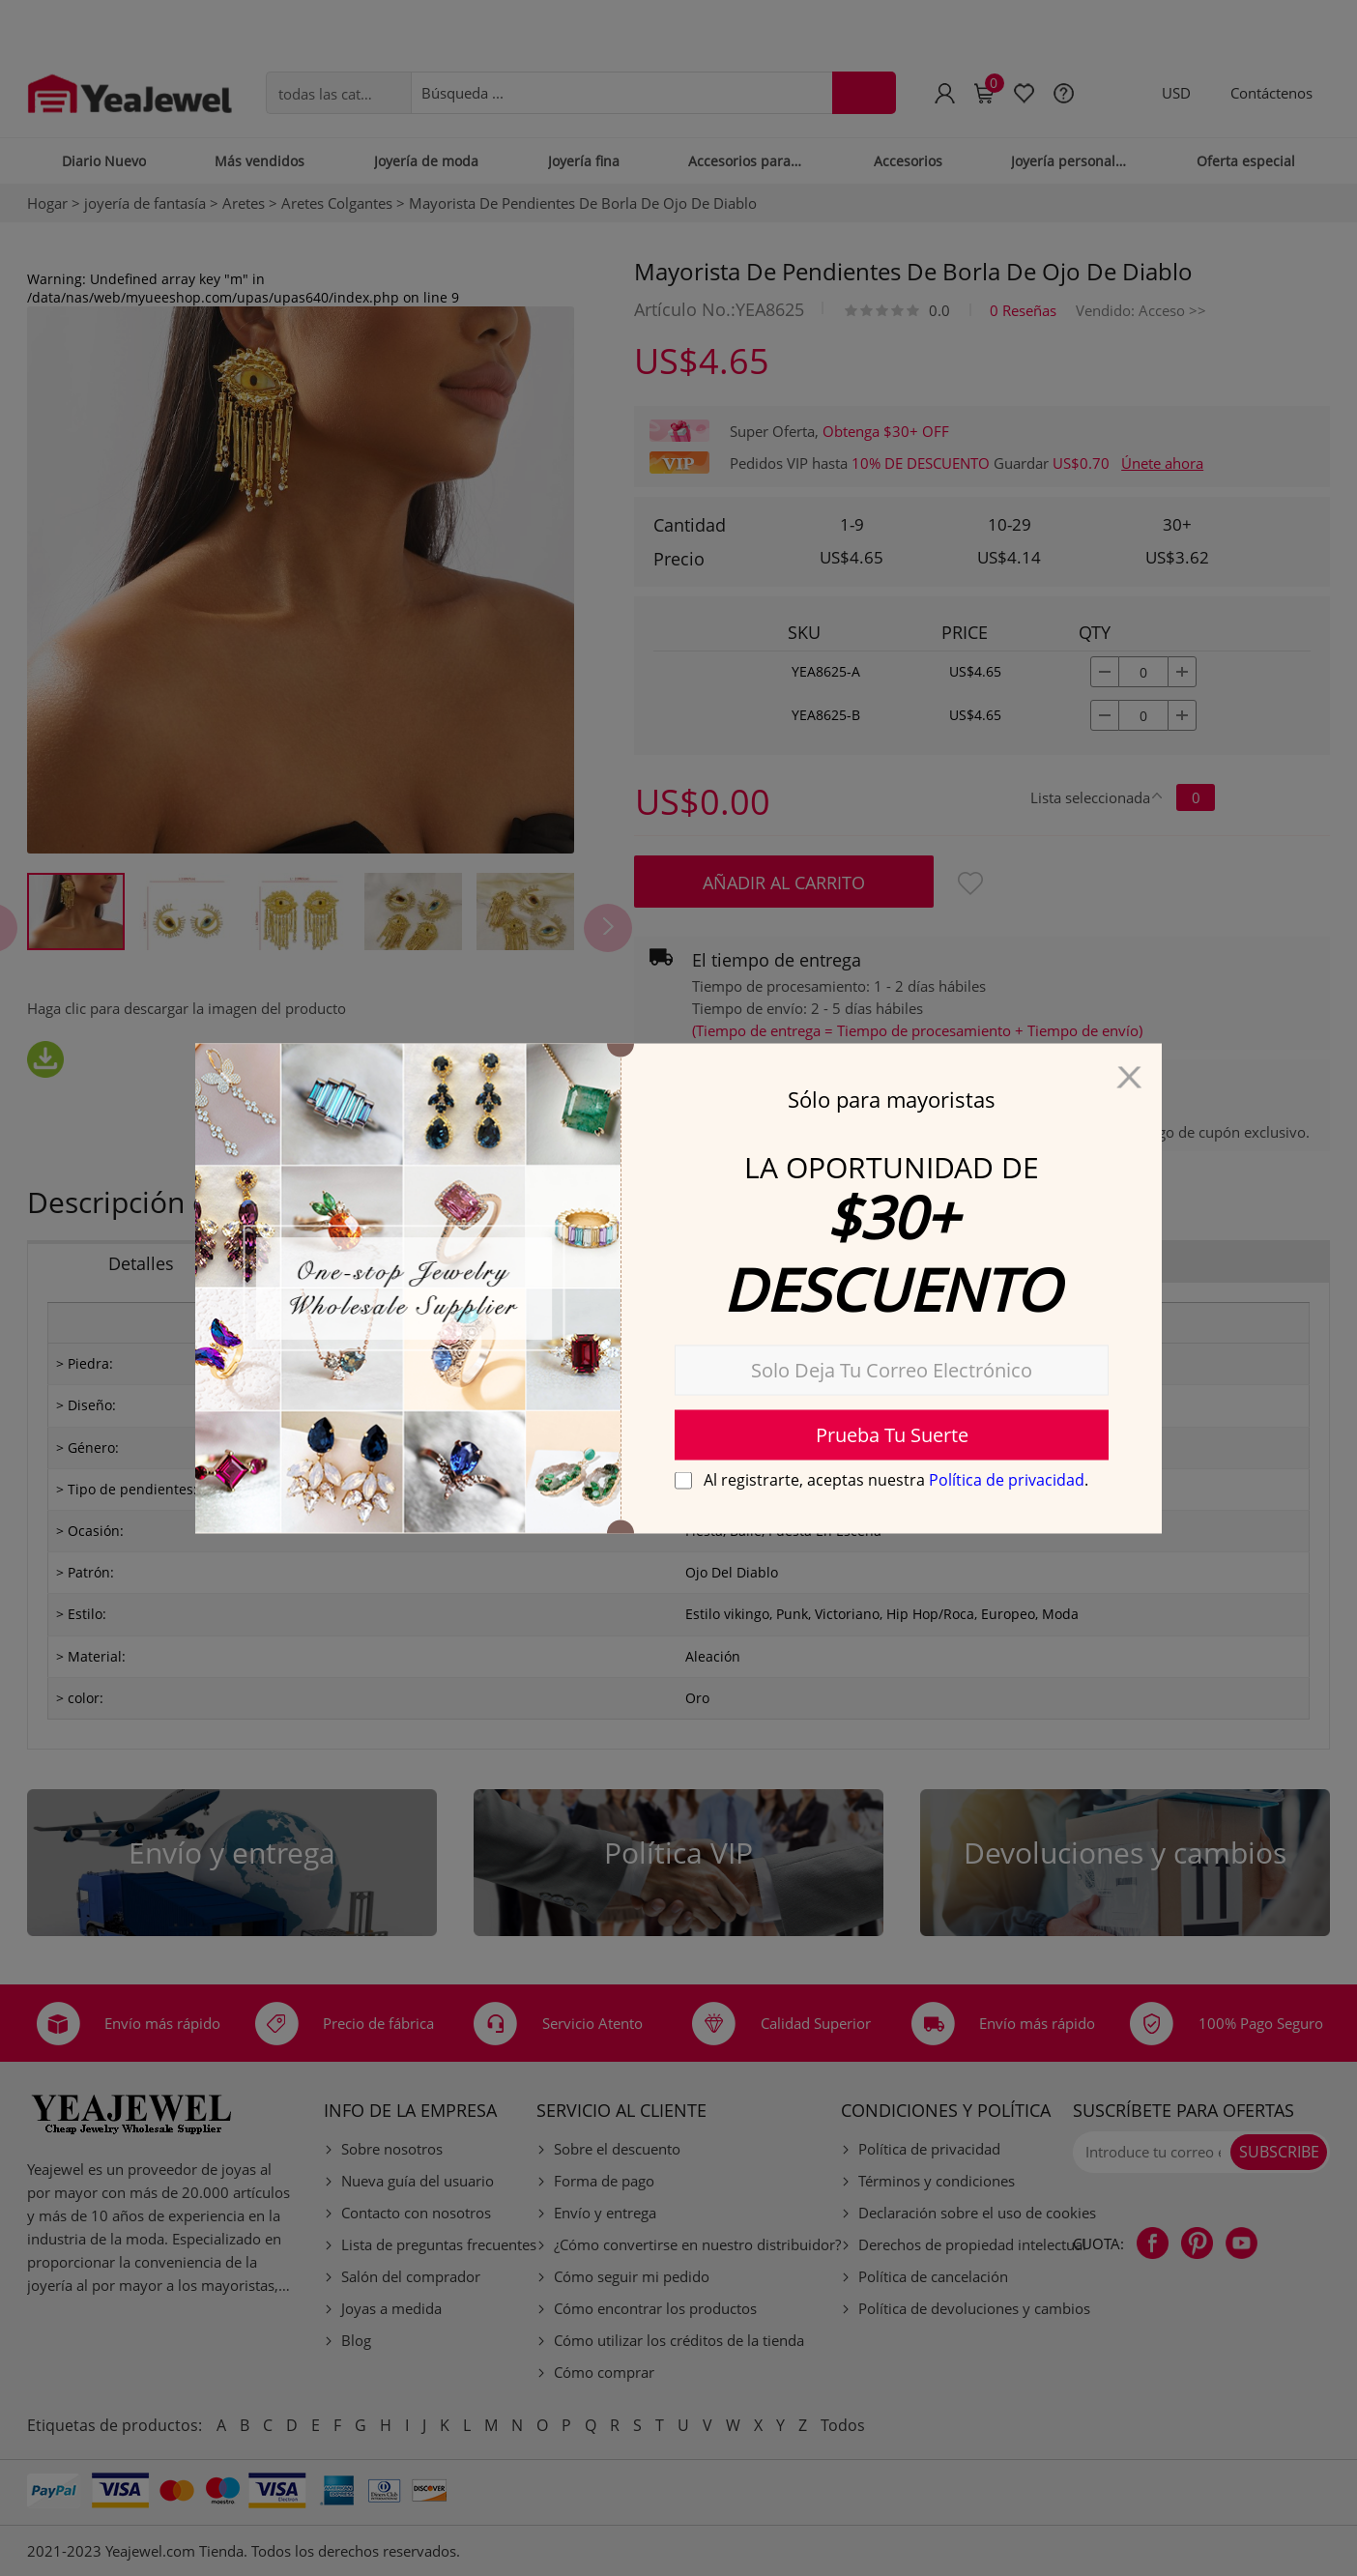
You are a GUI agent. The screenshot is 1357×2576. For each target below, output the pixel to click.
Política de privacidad (1006, 1479)
